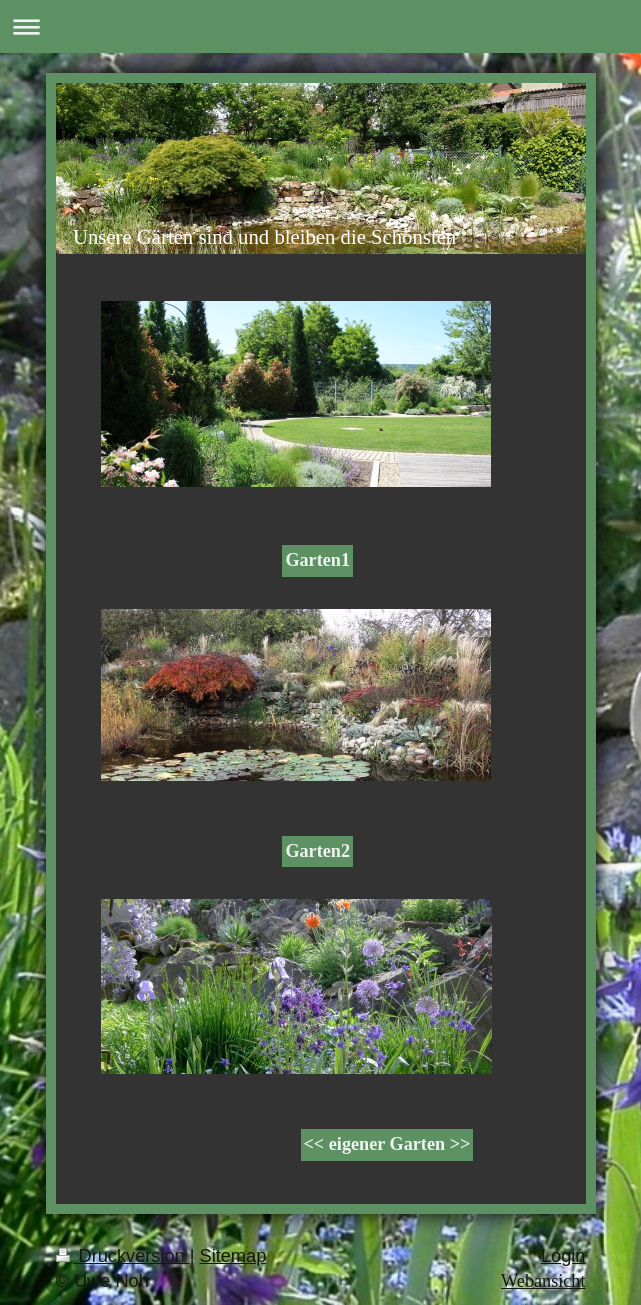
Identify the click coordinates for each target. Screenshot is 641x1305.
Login (563, 1256)
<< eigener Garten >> (387, 1144)
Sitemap (233, 1256)
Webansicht (543, 1281)
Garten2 (317, 851)
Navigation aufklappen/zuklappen (320, 26)
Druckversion (123, 1256)
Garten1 (317, 560)
